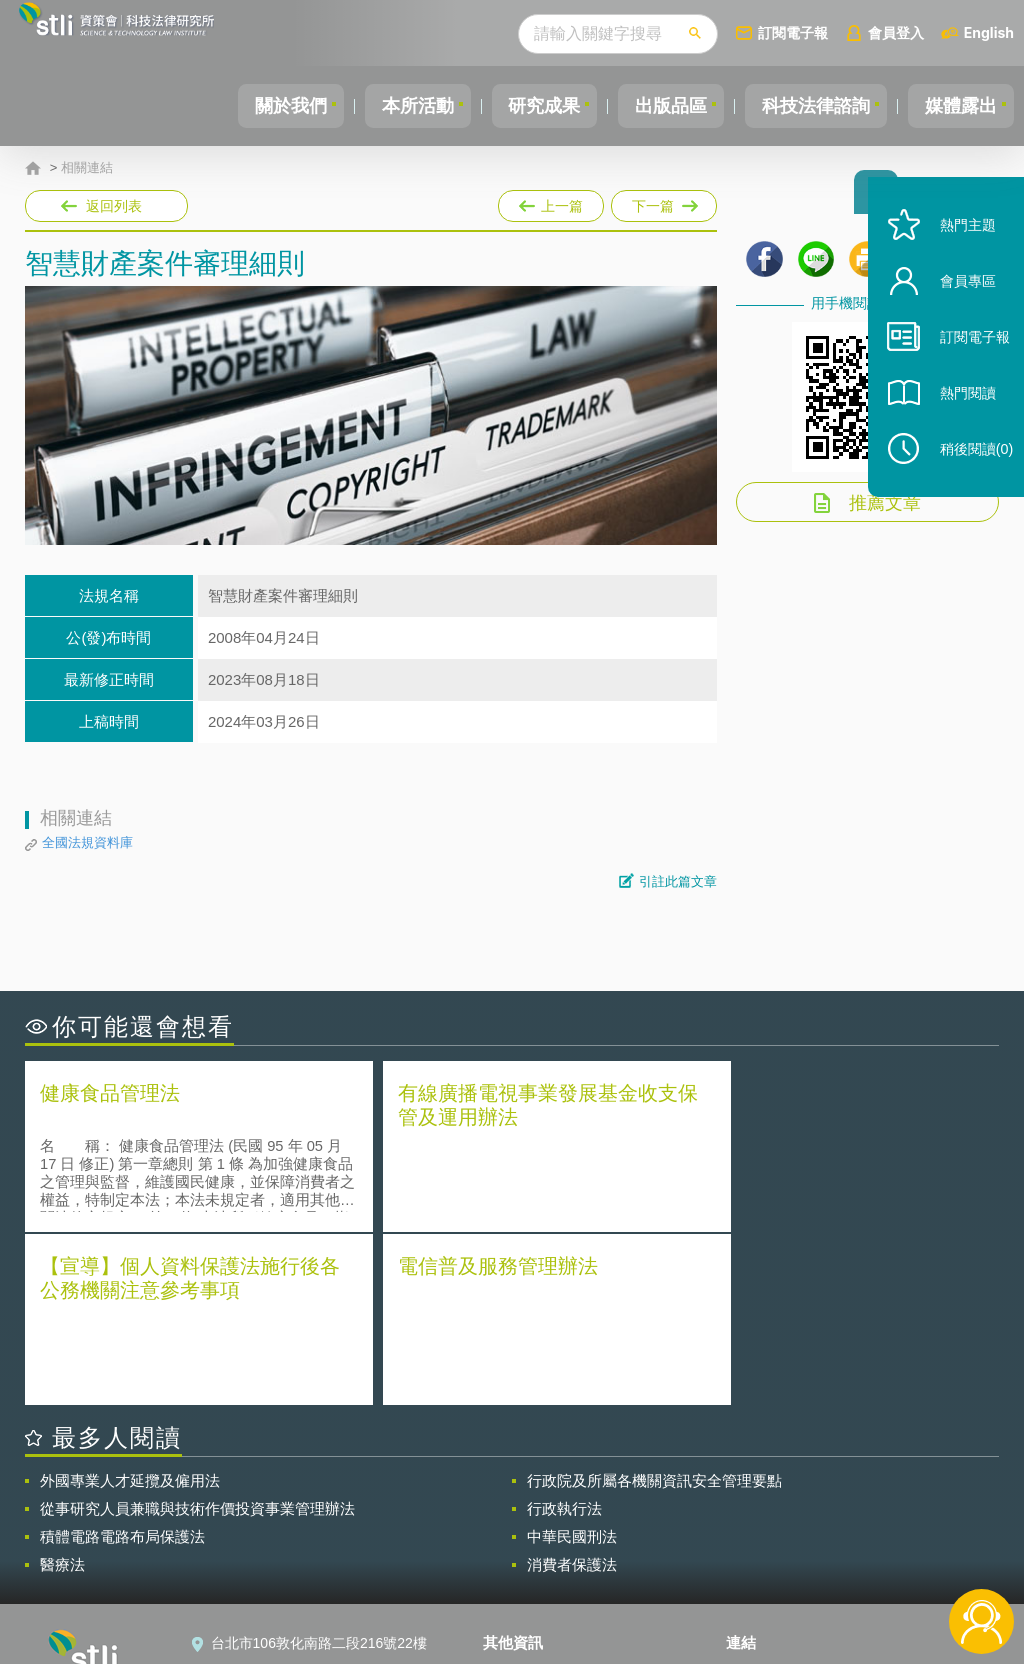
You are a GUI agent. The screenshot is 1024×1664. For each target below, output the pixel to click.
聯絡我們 (523, 1554)
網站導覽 (523, 1582)
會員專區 (956, 308)
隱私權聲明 (530, 1498)
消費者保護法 (572, 1389)
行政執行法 (564, 1333)
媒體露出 (958, 106)
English (989, 32)
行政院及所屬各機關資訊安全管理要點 (654, 1305)
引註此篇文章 (678, 881)
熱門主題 (956, 252)
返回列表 (114, 206)
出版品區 (656, 106)
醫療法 (62, 1389)
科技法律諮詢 (807, 106)
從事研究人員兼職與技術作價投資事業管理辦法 (197, 1333)
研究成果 (523, 106)
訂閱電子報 (793, 32)
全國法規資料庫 (87, 842)
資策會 (759, 1498)
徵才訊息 (523, 1526)
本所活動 (390, 106)
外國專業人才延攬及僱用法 (130, 1305)
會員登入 (896, 32)
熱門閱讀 (956, 420)
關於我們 (257, 106)
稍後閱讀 (965, 476)
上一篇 (551, 202)
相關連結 (87, 168)
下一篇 (662, 202)
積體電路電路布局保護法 (122, 1361)
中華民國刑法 (572, 1361)
